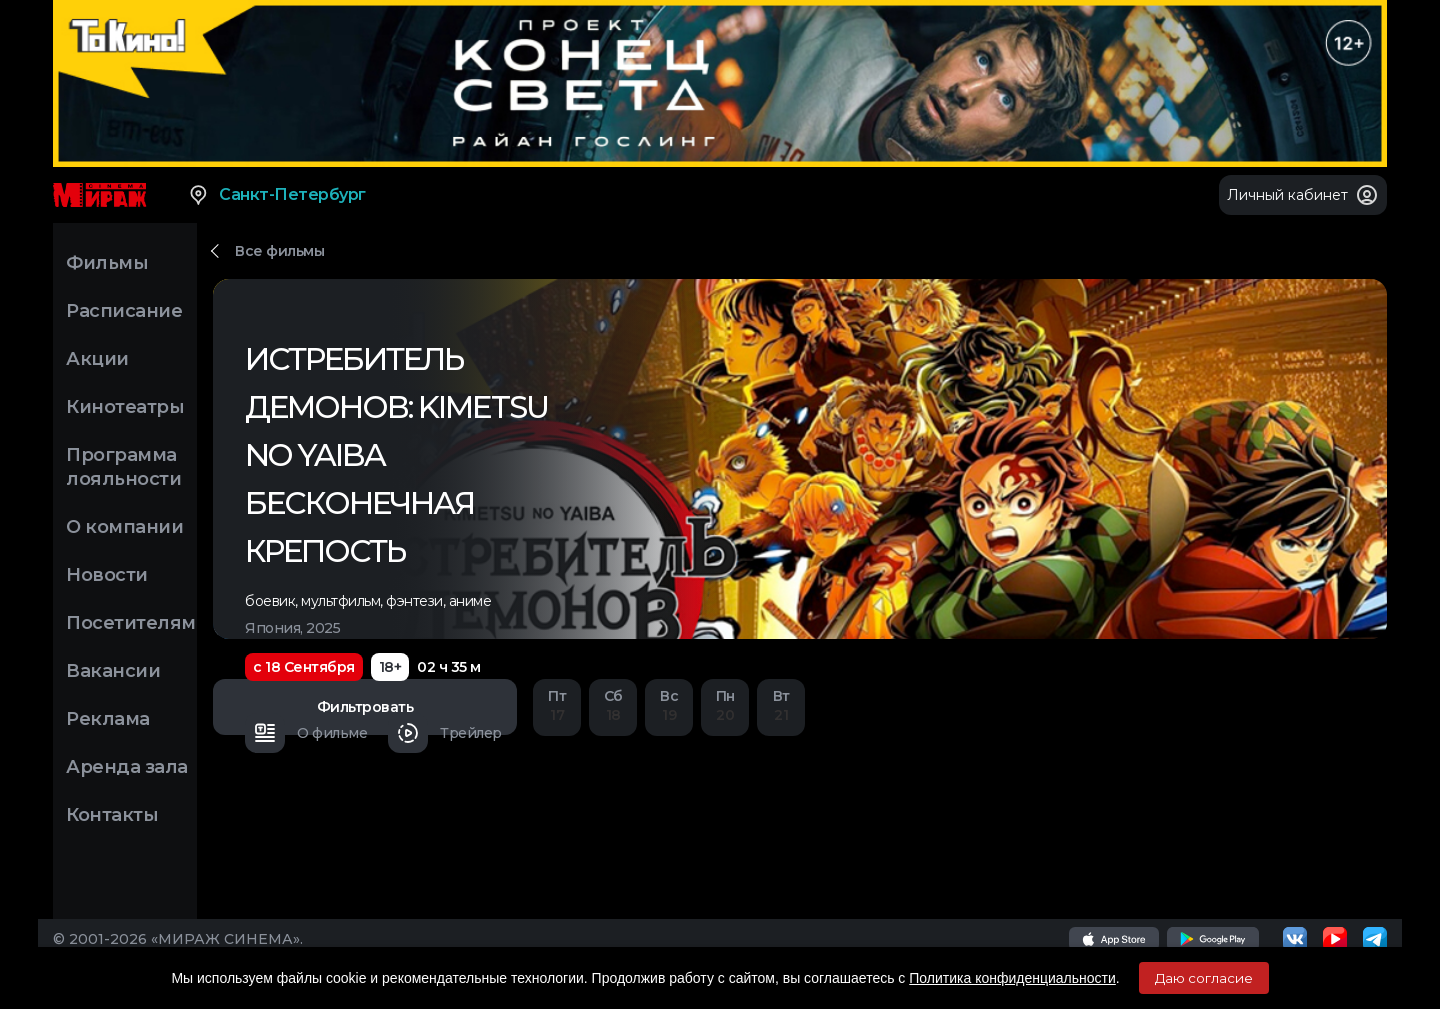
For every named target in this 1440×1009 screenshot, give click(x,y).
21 (781, 705)
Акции (97, 359)
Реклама (108, 719)
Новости (107, 575)
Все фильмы (279, 251)
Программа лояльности (123, 467)
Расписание (124, 311)
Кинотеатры (125, 407)
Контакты (112, 815)
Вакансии (113, 671)
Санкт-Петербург (276, 195)
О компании (124, 527)
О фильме (306, 733)
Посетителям (131, 623)
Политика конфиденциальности (1012, 978)
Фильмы (107, 263)
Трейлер (445, 733)
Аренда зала (127, 767)
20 (725, 705)
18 (613, 705)
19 (669, 705)
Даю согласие (1204, 978)
